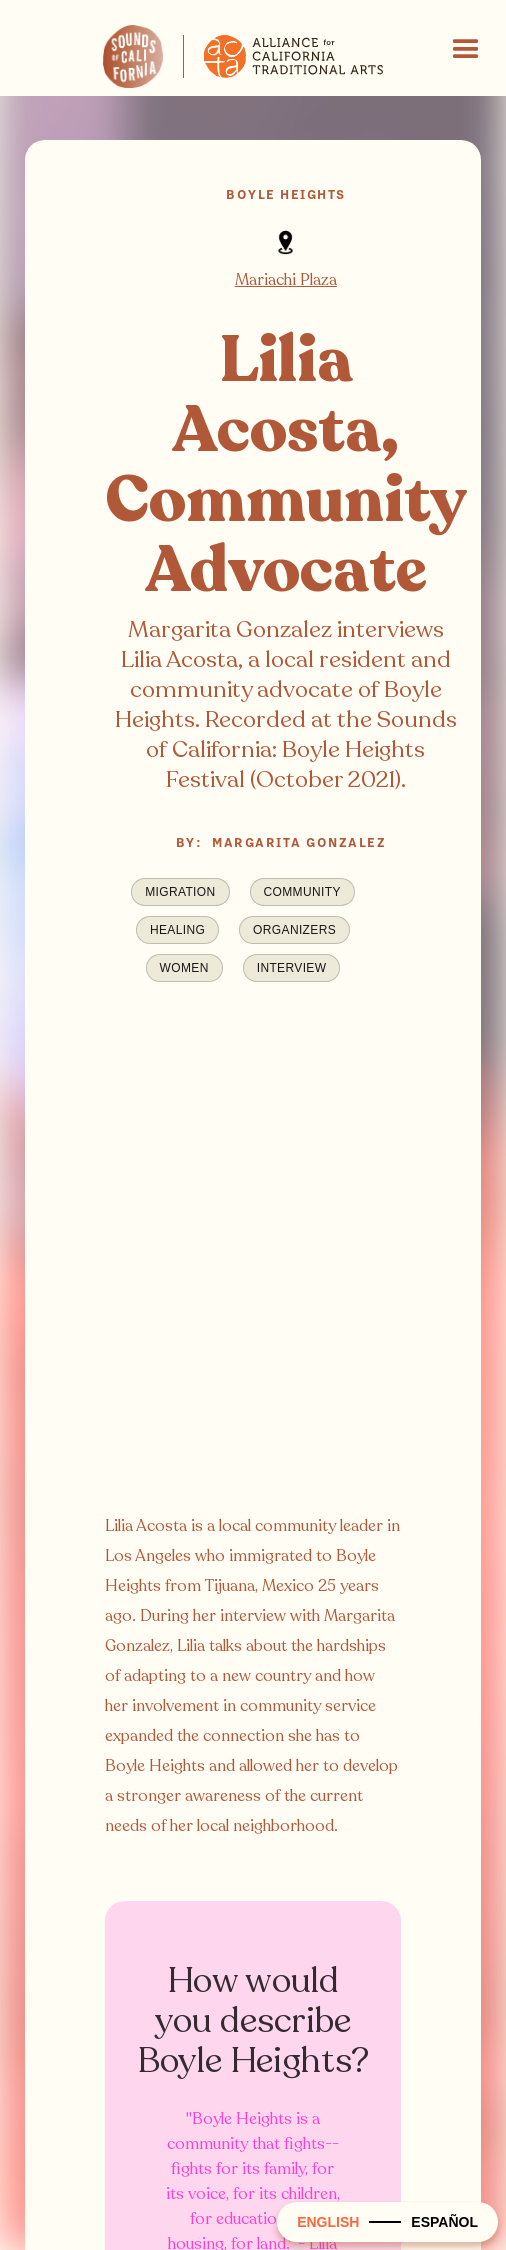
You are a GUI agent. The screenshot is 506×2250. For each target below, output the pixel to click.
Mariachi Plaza (286, 280)
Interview (292, 968)
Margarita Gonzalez (299, 842)
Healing (177, 930)
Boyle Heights (286, 194)
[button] (466, 50)
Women (184, 968)
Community (302, 892)
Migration (180, 892)
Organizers (294, 930)
